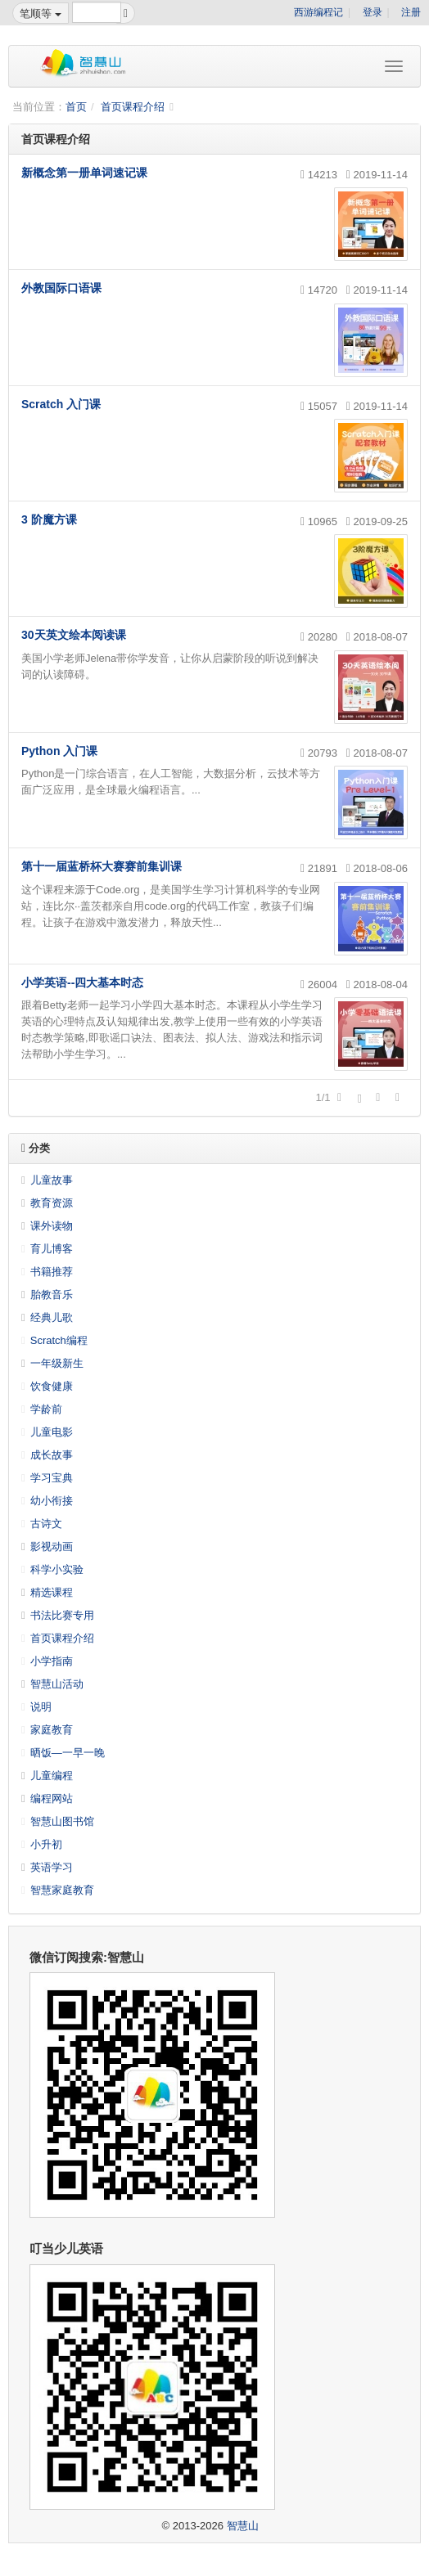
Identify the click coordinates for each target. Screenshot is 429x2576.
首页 (76, 107)
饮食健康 (51, 1386)
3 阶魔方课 (49, 519)
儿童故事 (51, 1180)
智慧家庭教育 (62, 1890)
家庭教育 (51, 1730)
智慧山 (243, 2526)
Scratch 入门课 (61, 404)
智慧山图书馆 (62, 1821)
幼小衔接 (51, 1501)
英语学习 (51, 1867)
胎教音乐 (51, 1294)
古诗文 (46, 1523)
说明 (41, 1707)
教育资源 (51, 1203)
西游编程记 (318, 12)
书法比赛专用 (62, 1615)
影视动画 (51, 1546)
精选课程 (51, 1592)
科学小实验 (57, 1569)
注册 (411, 12)
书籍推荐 (51, 1272)
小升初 (46, 1844)
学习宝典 (51, 1478)
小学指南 (51, 1661)
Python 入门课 (59, 751)
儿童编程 (51, 1775)
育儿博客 (51, 1249)
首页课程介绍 (133, 107)
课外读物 (51, 1226)
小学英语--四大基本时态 (82, 982)
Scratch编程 (59, 1340)
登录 (372, 12)
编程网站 (51, 1798)
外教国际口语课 (61, 287)
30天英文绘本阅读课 (73, 634)
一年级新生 (57, 1363)
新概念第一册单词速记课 (84, 172)
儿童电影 (51, 1432)
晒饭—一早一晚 (67, 1753)
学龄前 (46, 1409)
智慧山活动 (57, 1684)
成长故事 (51, 1455)
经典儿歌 (51, 1317)
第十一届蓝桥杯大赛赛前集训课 (101, 866)
